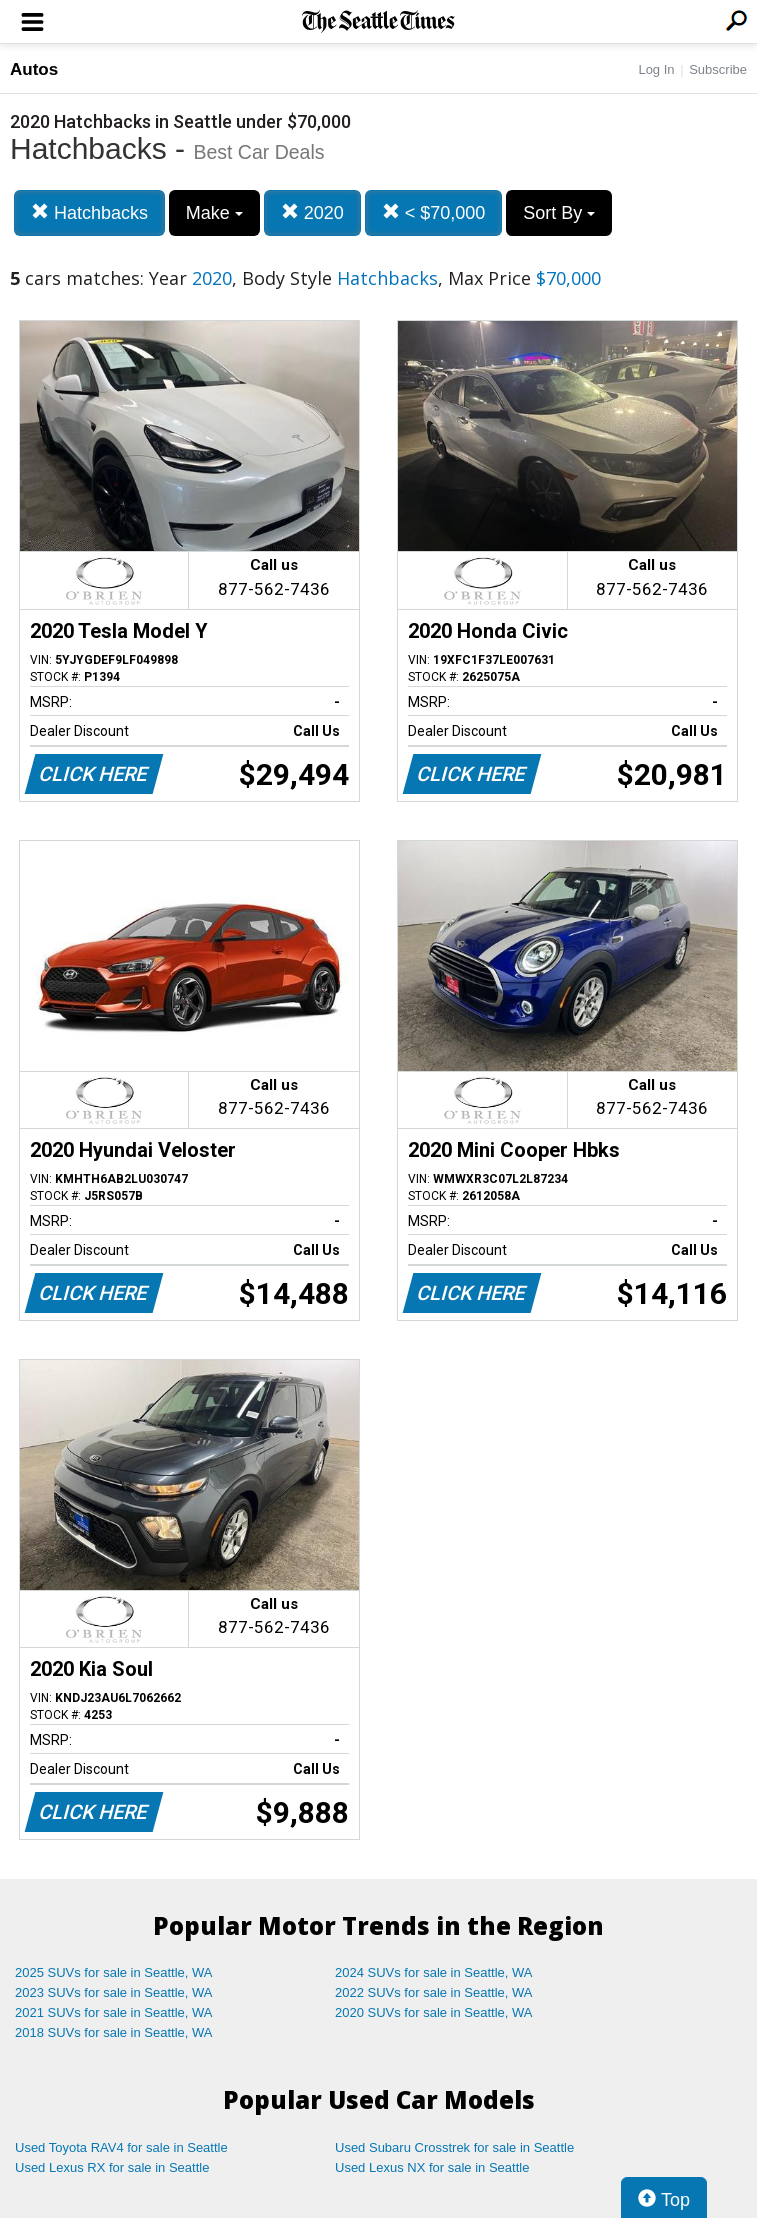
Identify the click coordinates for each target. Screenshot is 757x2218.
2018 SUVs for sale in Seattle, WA (114, 2032)
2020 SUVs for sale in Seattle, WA (434, 2012)
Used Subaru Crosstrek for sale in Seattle (454, 2147)
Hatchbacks (89, 212)
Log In (656, 69)
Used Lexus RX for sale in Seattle (112, 2167)
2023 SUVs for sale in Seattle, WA (114, 1992)
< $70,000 (434, 212)
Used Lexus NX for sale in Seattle (432, 2167)
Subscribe (718, 69)
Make (214, 213)
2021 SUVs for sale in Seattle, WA (114, 2012)
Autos (34, 69)
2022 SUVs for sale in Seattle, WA (434, 1992)
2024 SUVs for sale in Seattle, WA (434, 1972)
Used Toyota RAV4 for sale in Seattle (121, 2147)
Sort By (559, 213)
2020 (312, 212)
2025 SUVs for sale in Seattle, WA (114, 1972)
